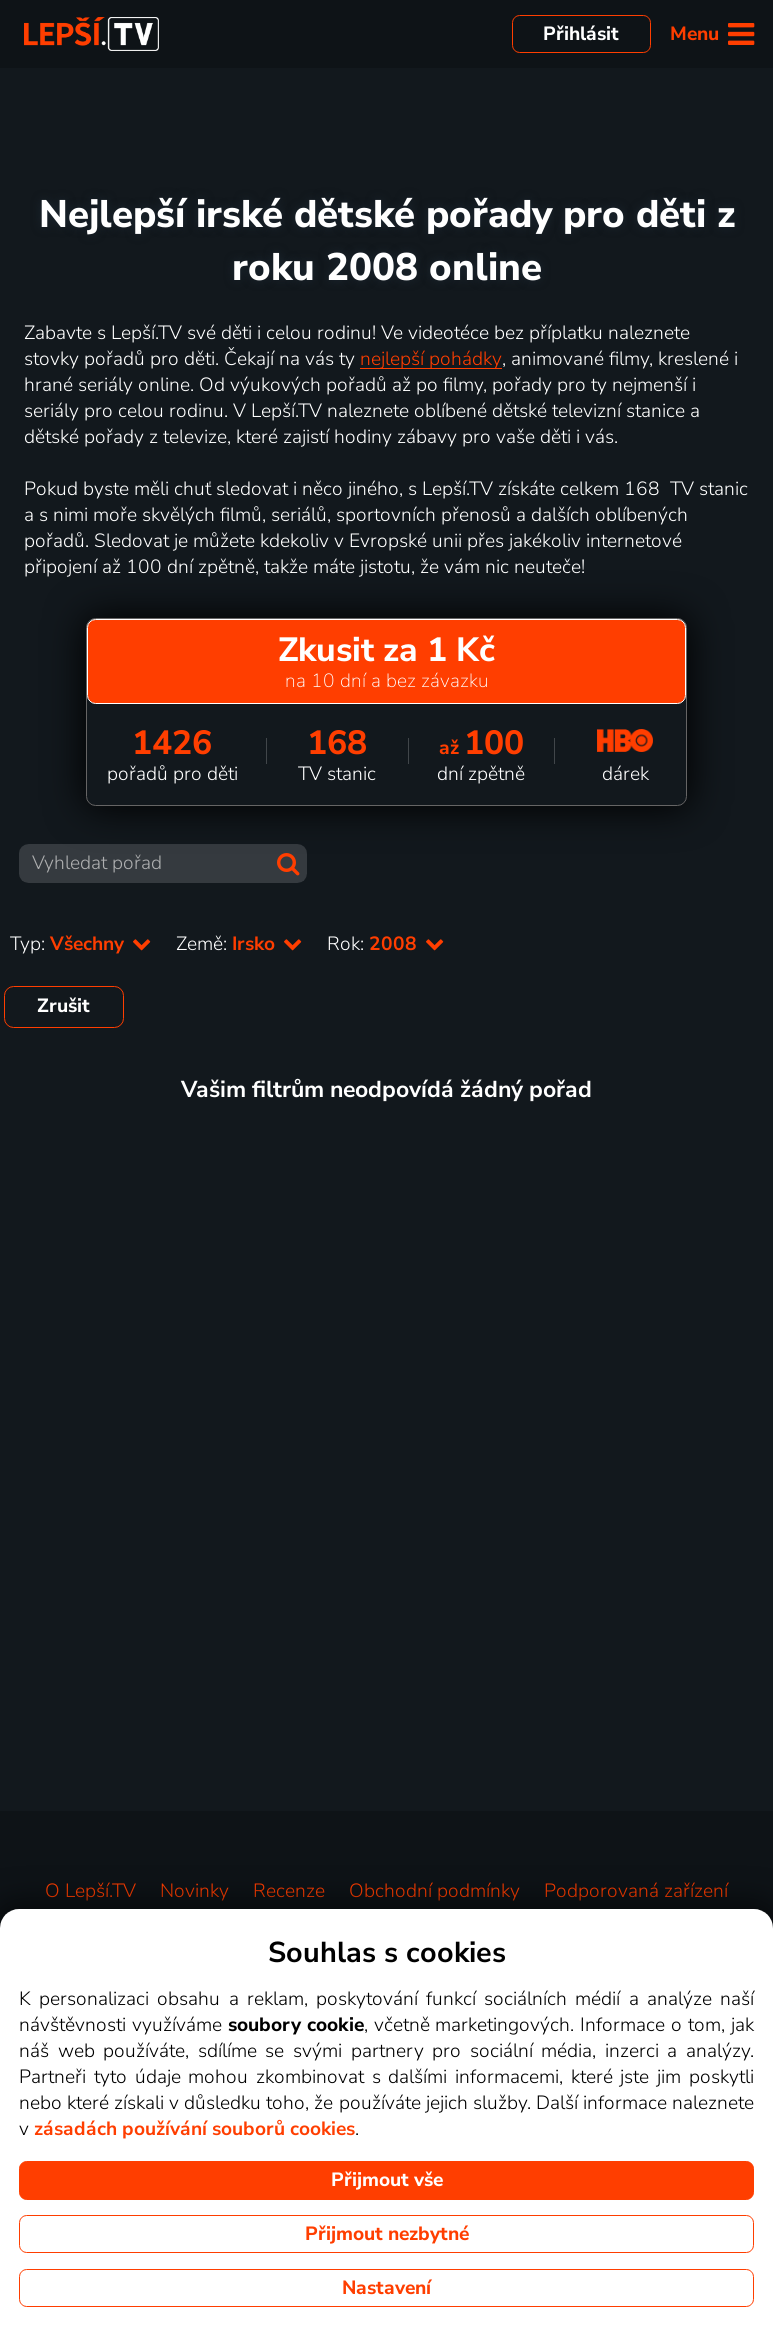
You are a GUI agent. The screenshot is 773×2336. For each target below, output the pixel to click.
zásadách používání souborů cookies (194, 2129)
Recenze (289, 1891)
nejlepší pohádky (431, 359)
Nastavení (386, 2288)
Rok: (386, 944)
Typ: (81, 944)
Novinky (194, 1891)
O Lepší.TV (90, 1891)
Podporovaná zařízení (636, 1891)
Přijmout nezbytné (387, 2234)
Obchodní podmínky (434, 1891)
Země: (239, 944)
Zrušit (63, 1006)
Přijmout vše (387, 2180)
